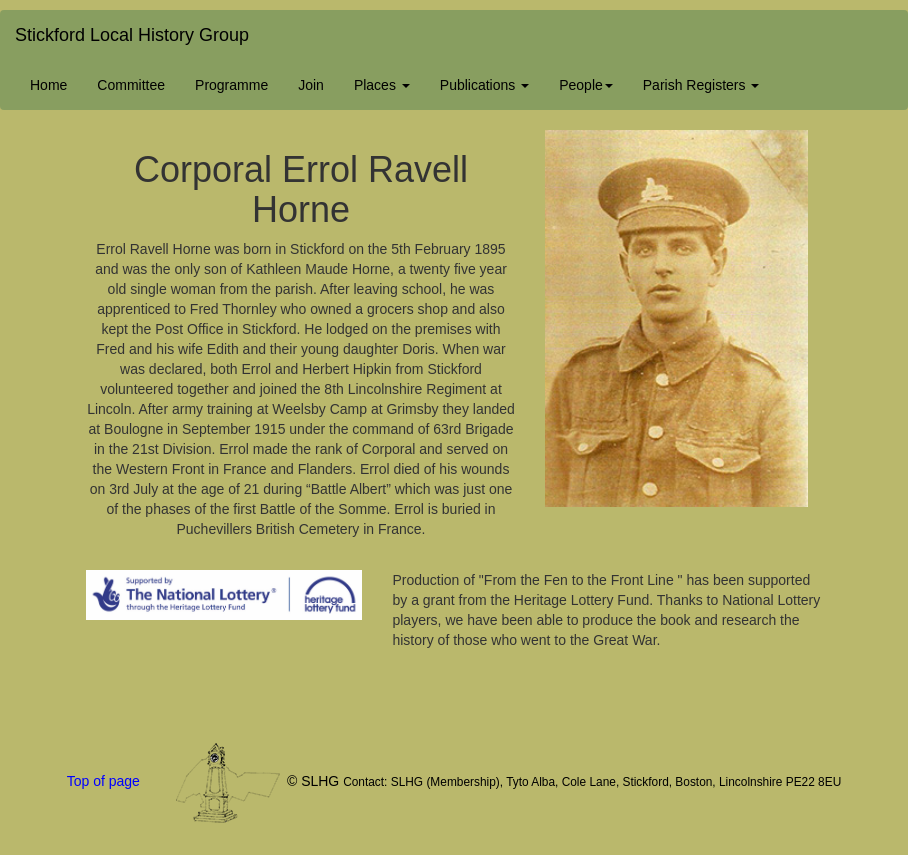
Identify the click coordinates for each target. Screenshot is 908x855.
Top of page (103, 781)
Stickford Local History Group (132, 35)
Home (48, 85)
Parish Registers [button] (701, 85)
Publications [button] (484, 85)
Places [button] (382, 85)
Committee (131, 85)
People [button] (586, 85)
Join (311, 85)
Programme (231, 85)
